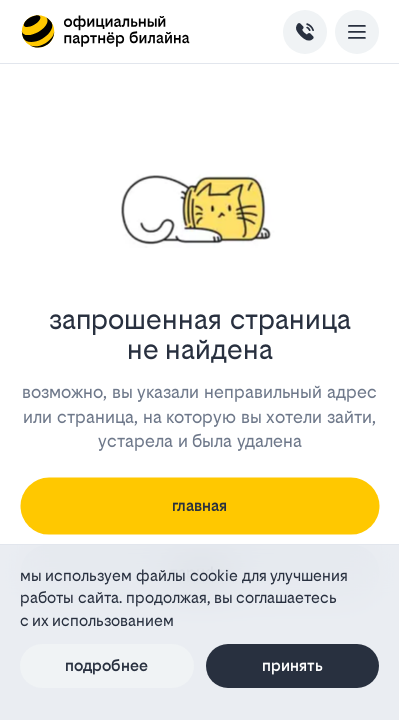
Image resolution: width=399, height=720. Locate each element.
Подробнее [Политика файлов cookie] (106, 665)
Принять (292, 665)
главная (199, 505)
